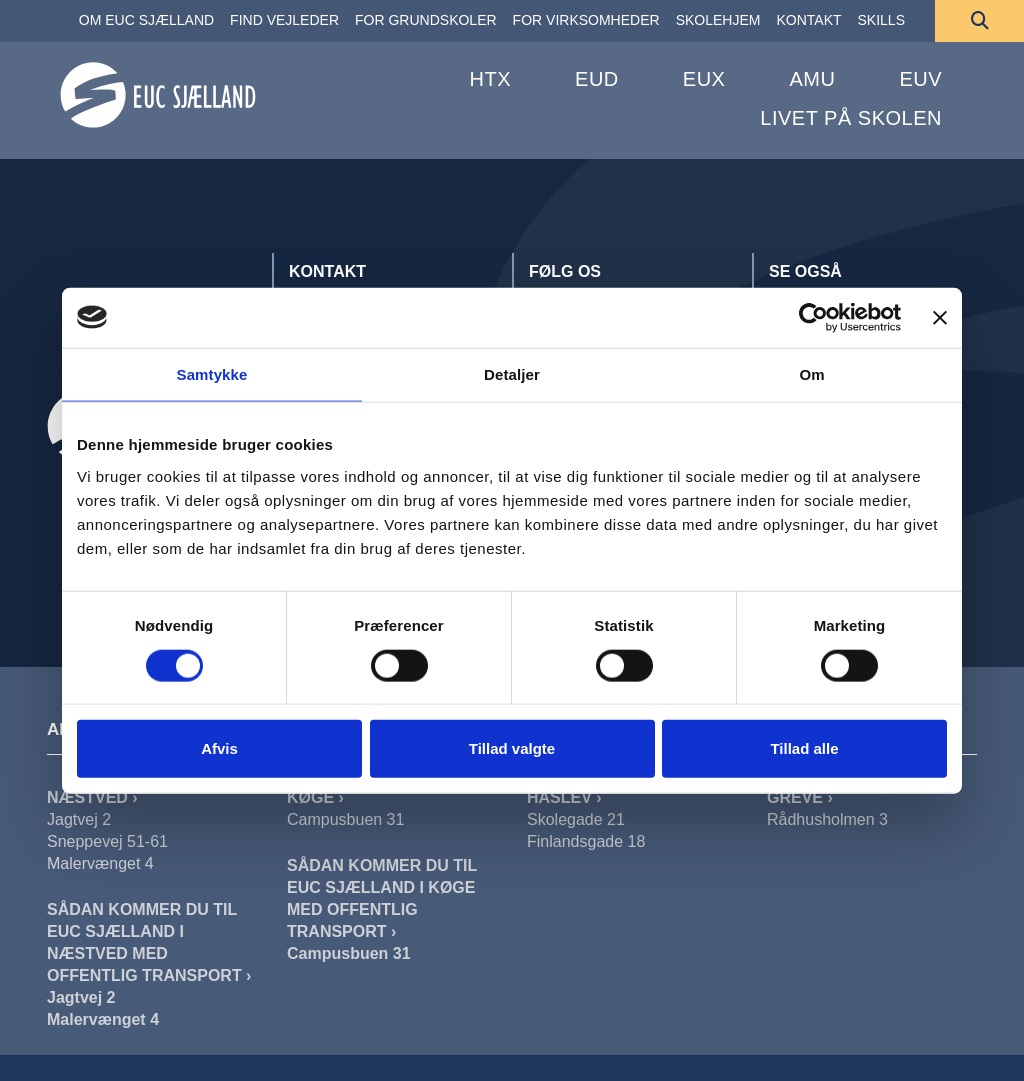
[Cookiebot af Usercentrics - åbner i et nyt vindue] (813, 317)
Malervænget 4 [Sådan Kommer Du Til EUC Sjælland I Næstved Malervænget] (103, 1019)
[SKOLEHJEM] (718, 21)
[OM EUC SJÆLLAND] (146, 21)
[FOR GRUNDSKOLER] (426, 21)
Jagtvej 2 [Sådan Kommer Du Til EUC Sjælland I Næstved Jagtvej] (81, 997)
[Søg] (979, 21)
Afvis (219, 748)
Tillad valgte (512, 748)
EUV (920, 79)
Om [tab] (811, 373)
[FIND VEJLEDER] (284, 21)
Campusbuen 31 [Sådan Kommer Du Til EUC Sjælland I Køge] (349, 953)
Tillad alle (804, 748)
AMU (812, 79)
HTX (491, 79)
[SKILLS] (881, 21)
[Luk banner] (940, 317)
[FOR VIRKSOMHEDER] (586, 21)
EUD (597, 79)
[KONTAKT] (808, 21)
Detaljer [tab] (512, 373)
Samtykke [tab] (212, 373)
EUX (704, 79)
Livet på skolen (851, 118)
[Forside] (158, 97)
